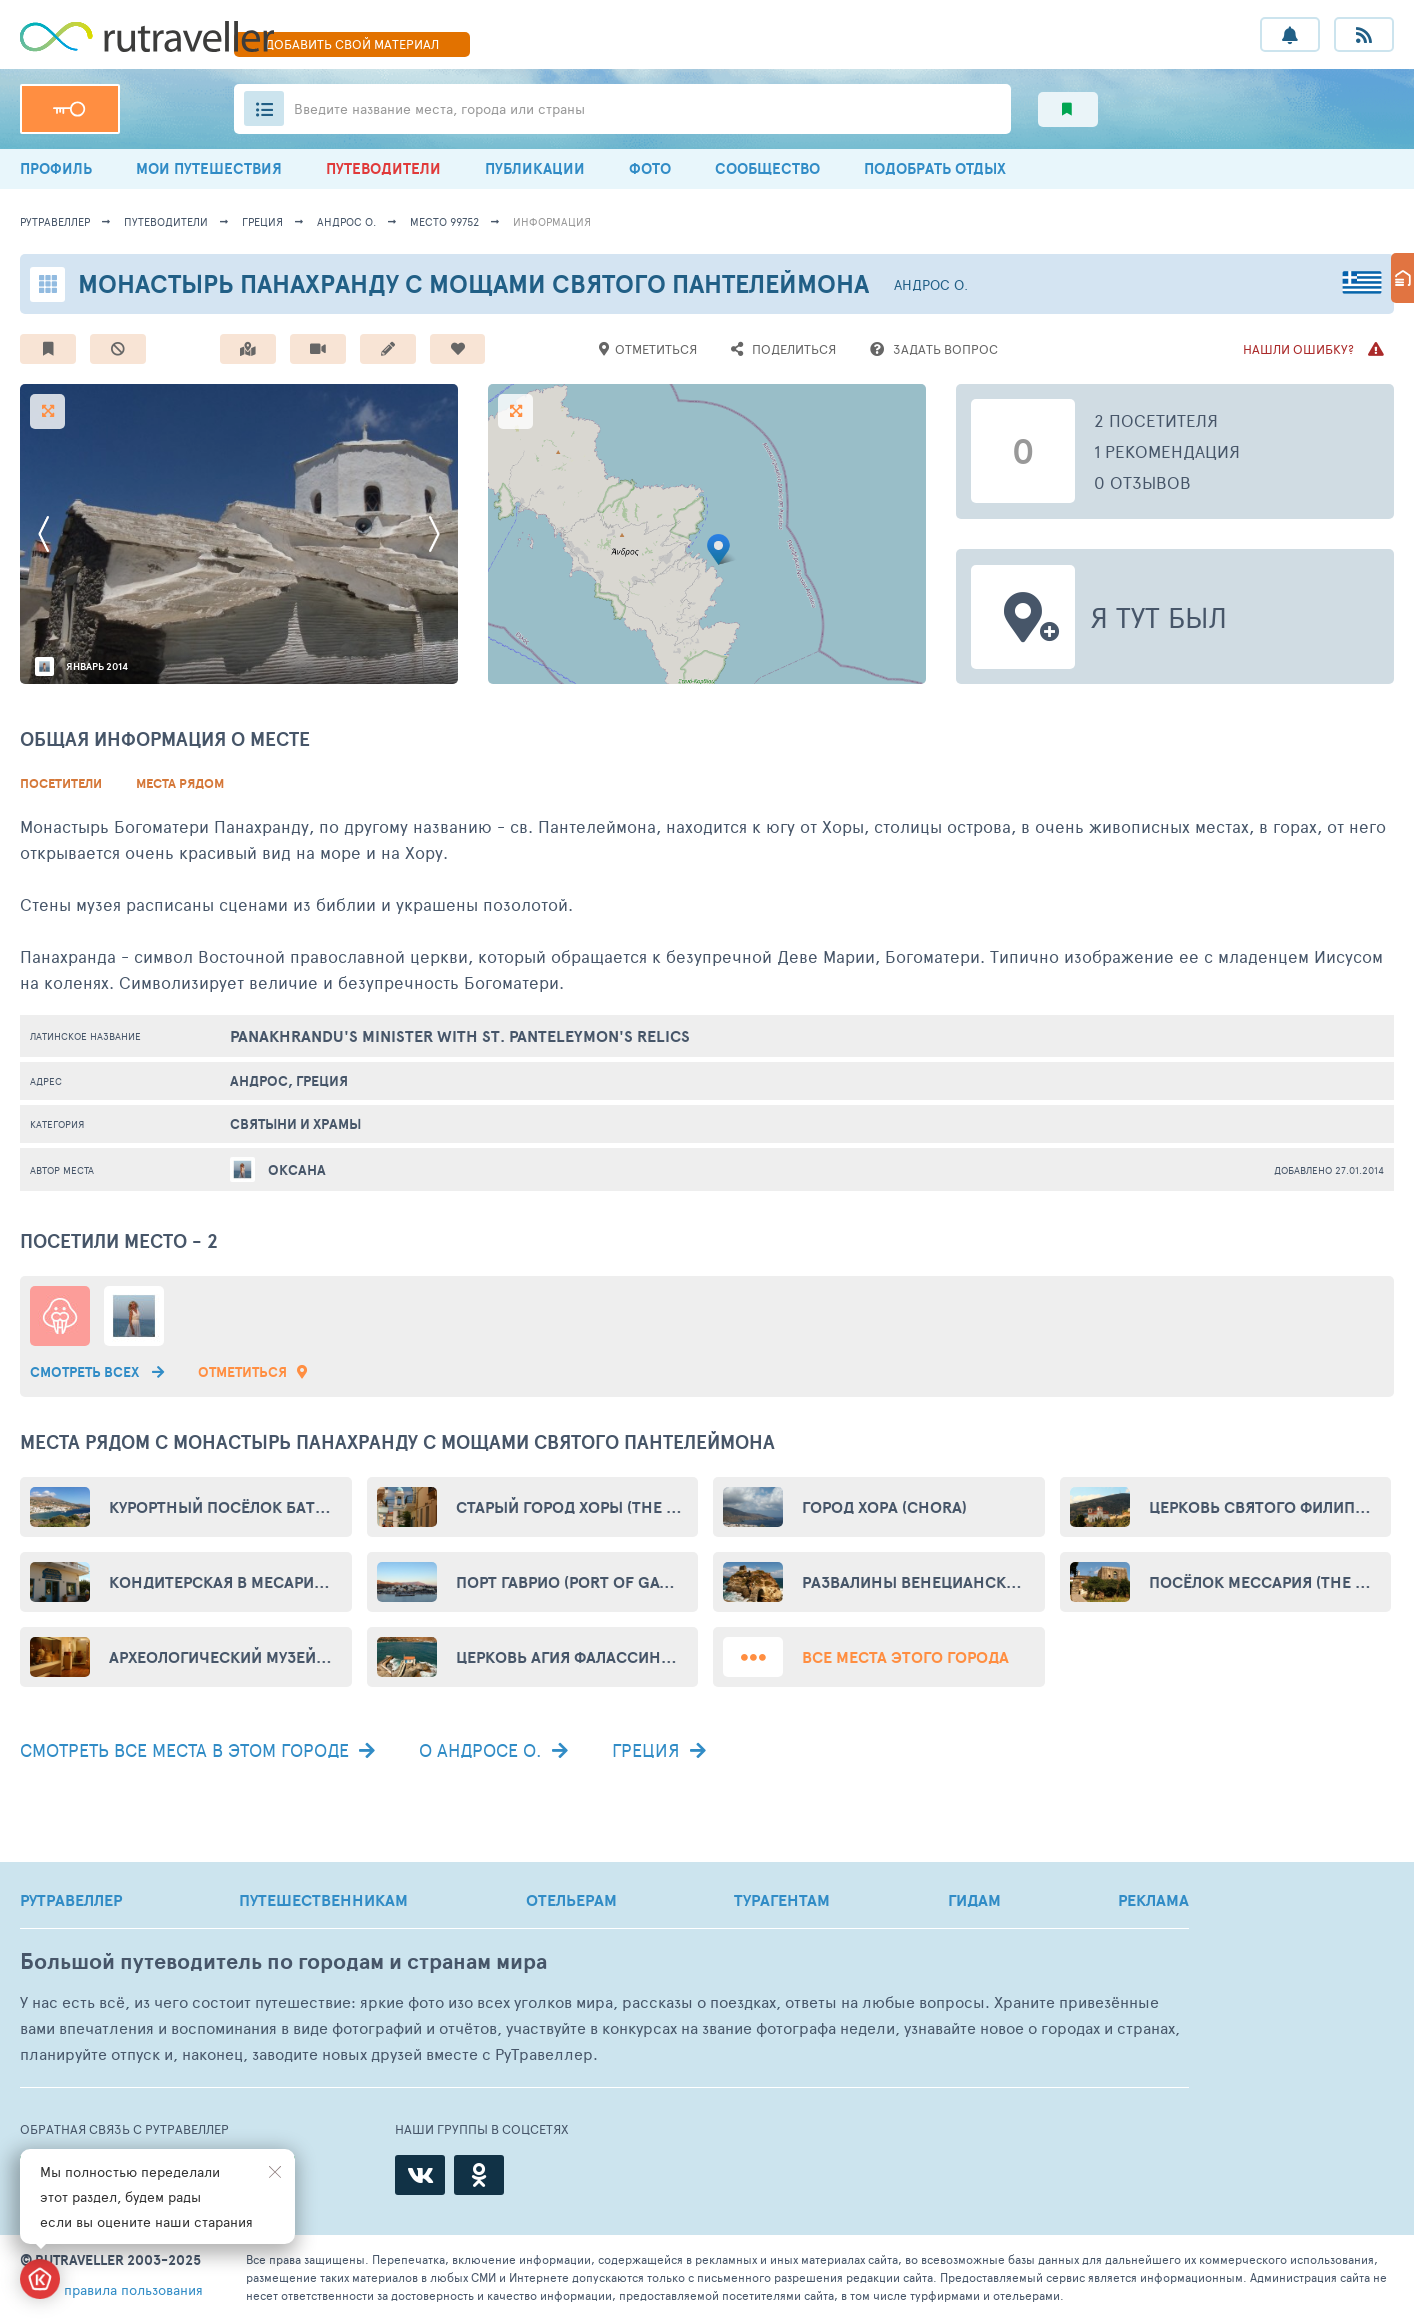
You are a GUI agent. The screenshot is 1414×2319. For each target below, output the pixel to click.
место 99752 (444, 221)
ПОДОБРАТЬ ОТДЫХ (935, 168)
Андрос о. (346, 221)
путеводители (166, 221)
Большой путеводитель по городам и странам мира (283, 1961)
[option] (239, 534)
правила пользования (133, 2289)
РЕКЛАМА (1153, 1900)
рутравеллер (55, 221)
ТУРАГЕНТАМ (782, 1900)
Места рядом (180, 783)
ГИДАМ (974, 1900)
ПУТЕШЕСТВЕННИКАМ (323, 1900)
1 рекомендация (1167, 451)
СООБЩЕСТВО (767, 168)
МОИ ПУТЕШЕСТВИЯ (209, 168)
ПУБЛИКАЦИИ (535, 168)
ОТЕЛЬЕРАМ (571, 1900)
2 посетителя (1156, 420)
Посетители (61, 783)
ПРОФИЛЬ (56, 168)
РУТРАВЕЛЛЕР (71, 1900)
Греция (262, 221)
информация (552, 221)
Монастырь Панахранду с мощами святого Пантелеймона (473, 283)
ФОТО (650, 168)
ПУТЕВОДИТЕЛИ (383, 168)
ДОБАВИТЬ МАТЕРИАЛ (352, 44)
